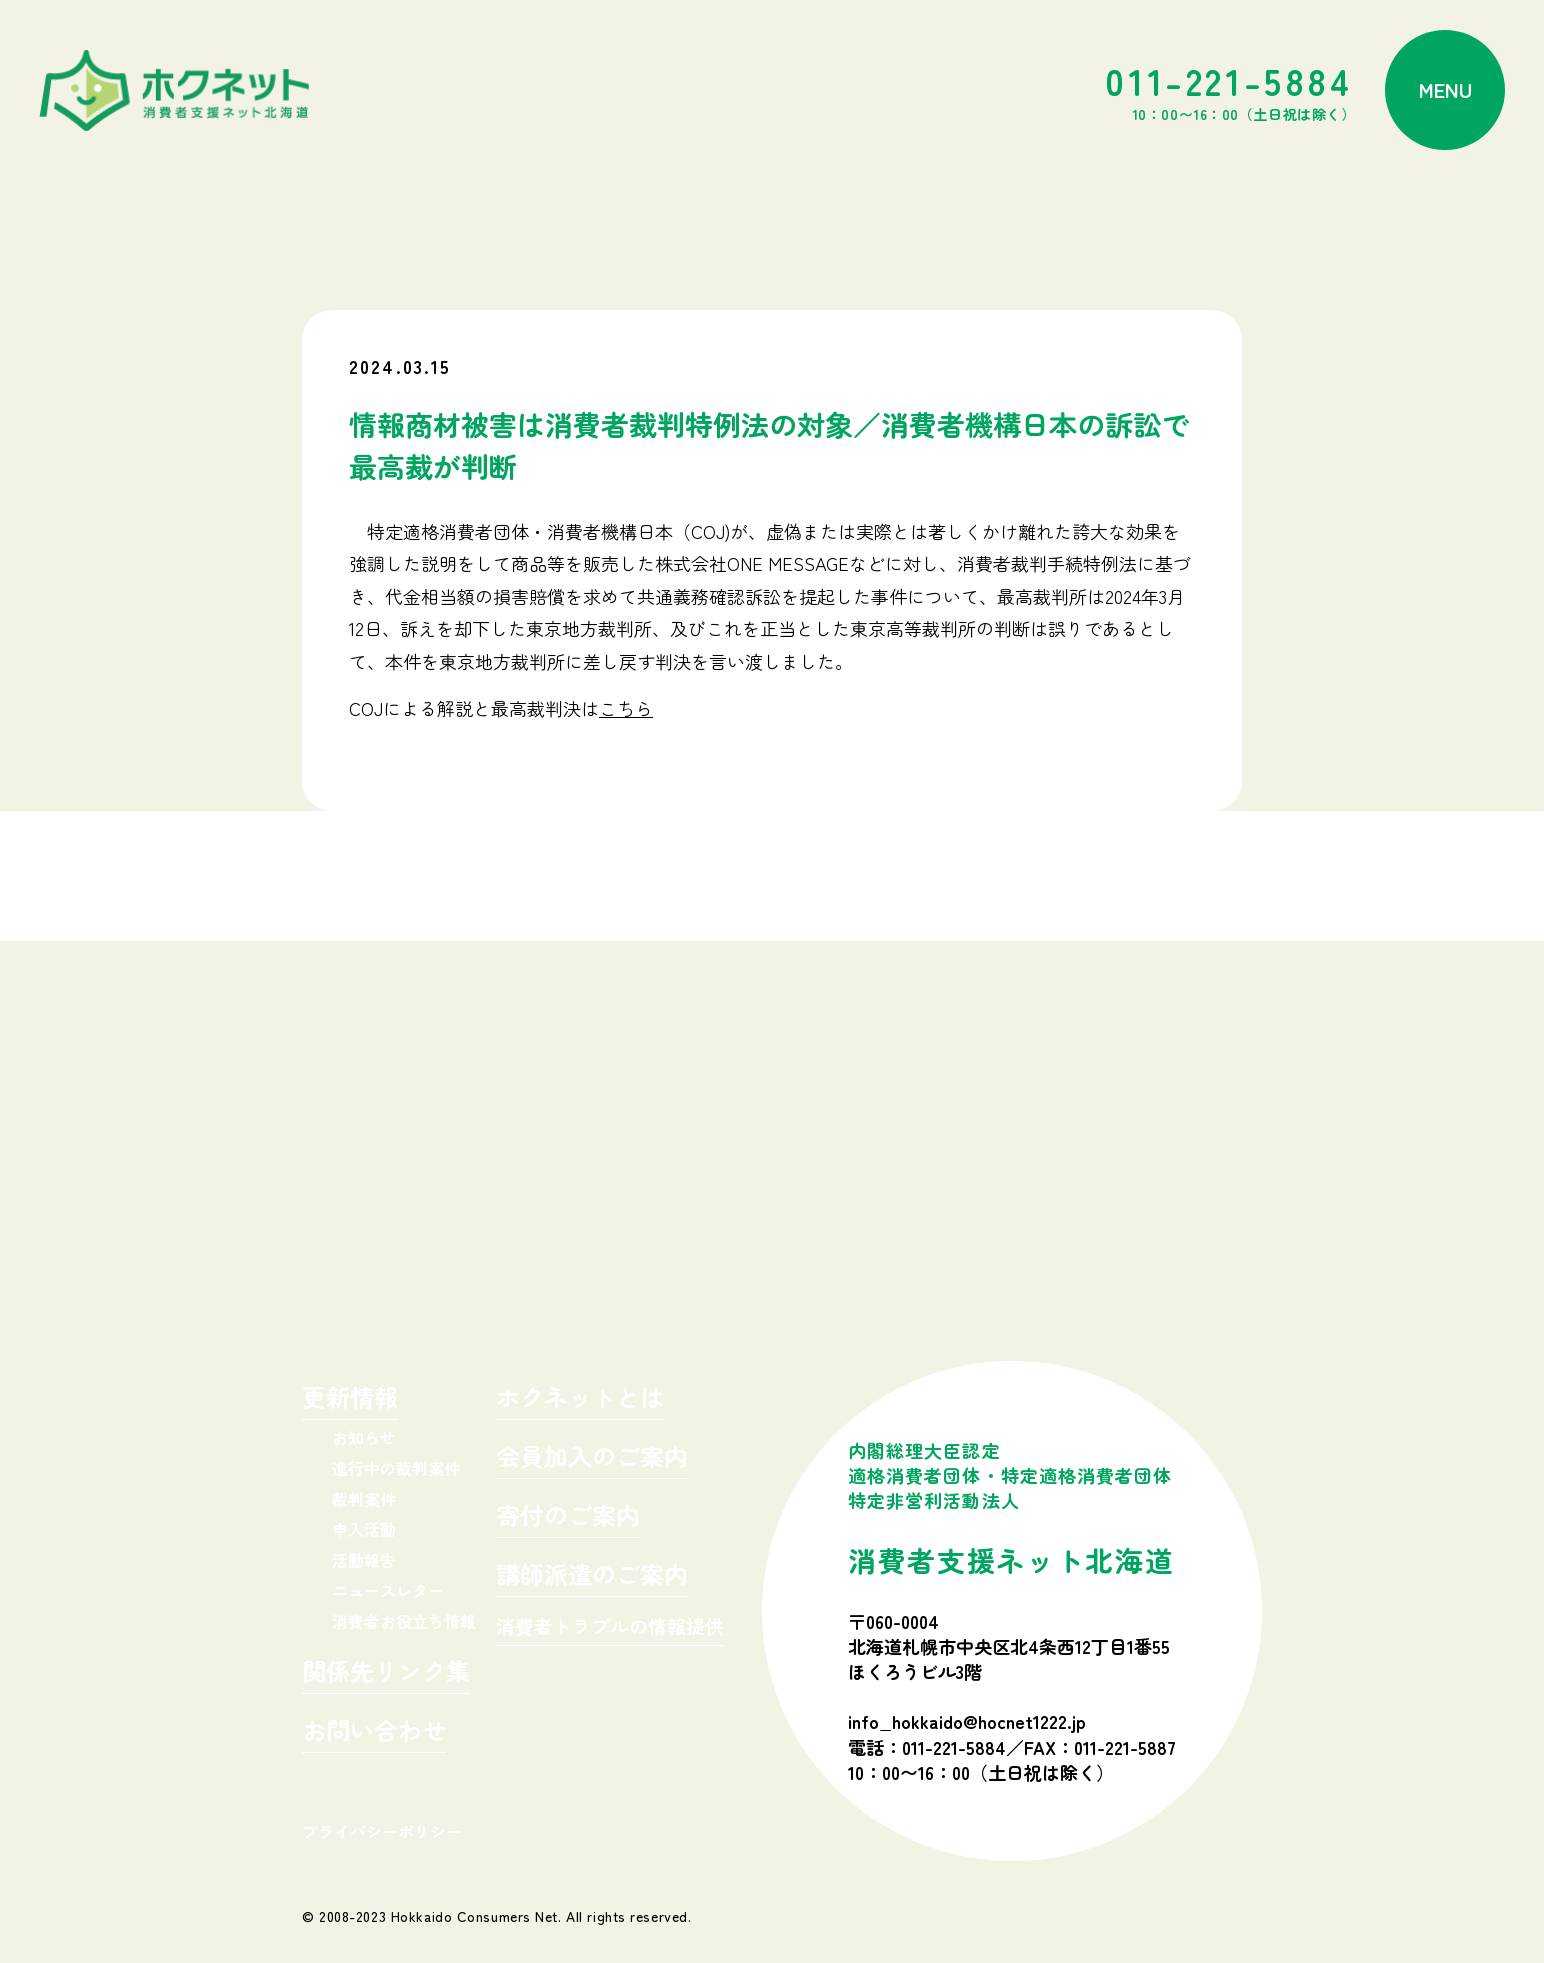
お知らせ (364, 1437)
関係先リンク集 (386, 1673)
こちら (626, 708)
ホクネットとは (580, 1399)
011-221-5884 (1230, 90)
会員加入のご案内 (592, 1458)
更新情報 (350, 1399)
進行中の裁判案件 (396, 1468)
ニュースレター (388, 1590)
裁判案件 (364, 1499)
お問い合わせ (374, 1732)
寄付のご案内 (568, 1517)
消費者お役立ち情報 (404, 1621)
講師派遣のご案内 (592, 1576)
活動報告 (364, 1560)
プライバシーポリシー (382, 1831)
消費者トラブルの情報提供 (610, 1627)
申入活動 (364, 1529)
